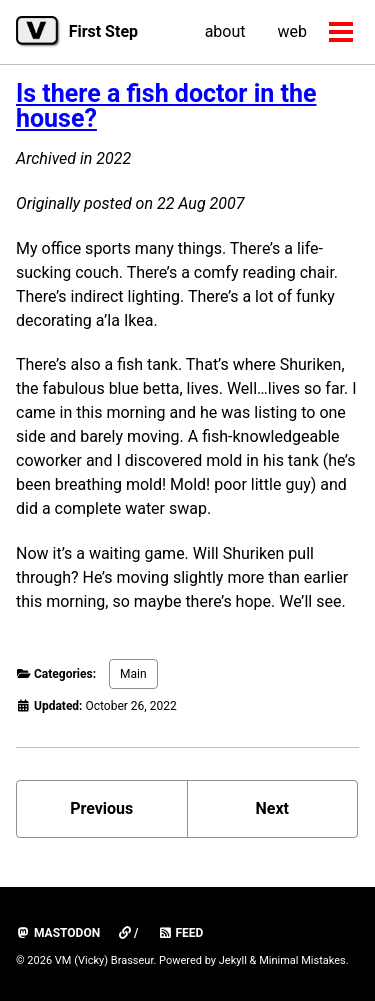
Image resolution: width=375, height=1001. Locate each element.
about (225, 31)
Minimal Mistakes (302, 960)
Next (272, 808)
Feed (181, 933)
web (293, 31)
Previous (101, 808)
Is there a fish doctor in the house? (166, 106)
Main (133, 674)
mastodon (58, 933)
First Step (103, 31)
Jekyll (233, 960)
